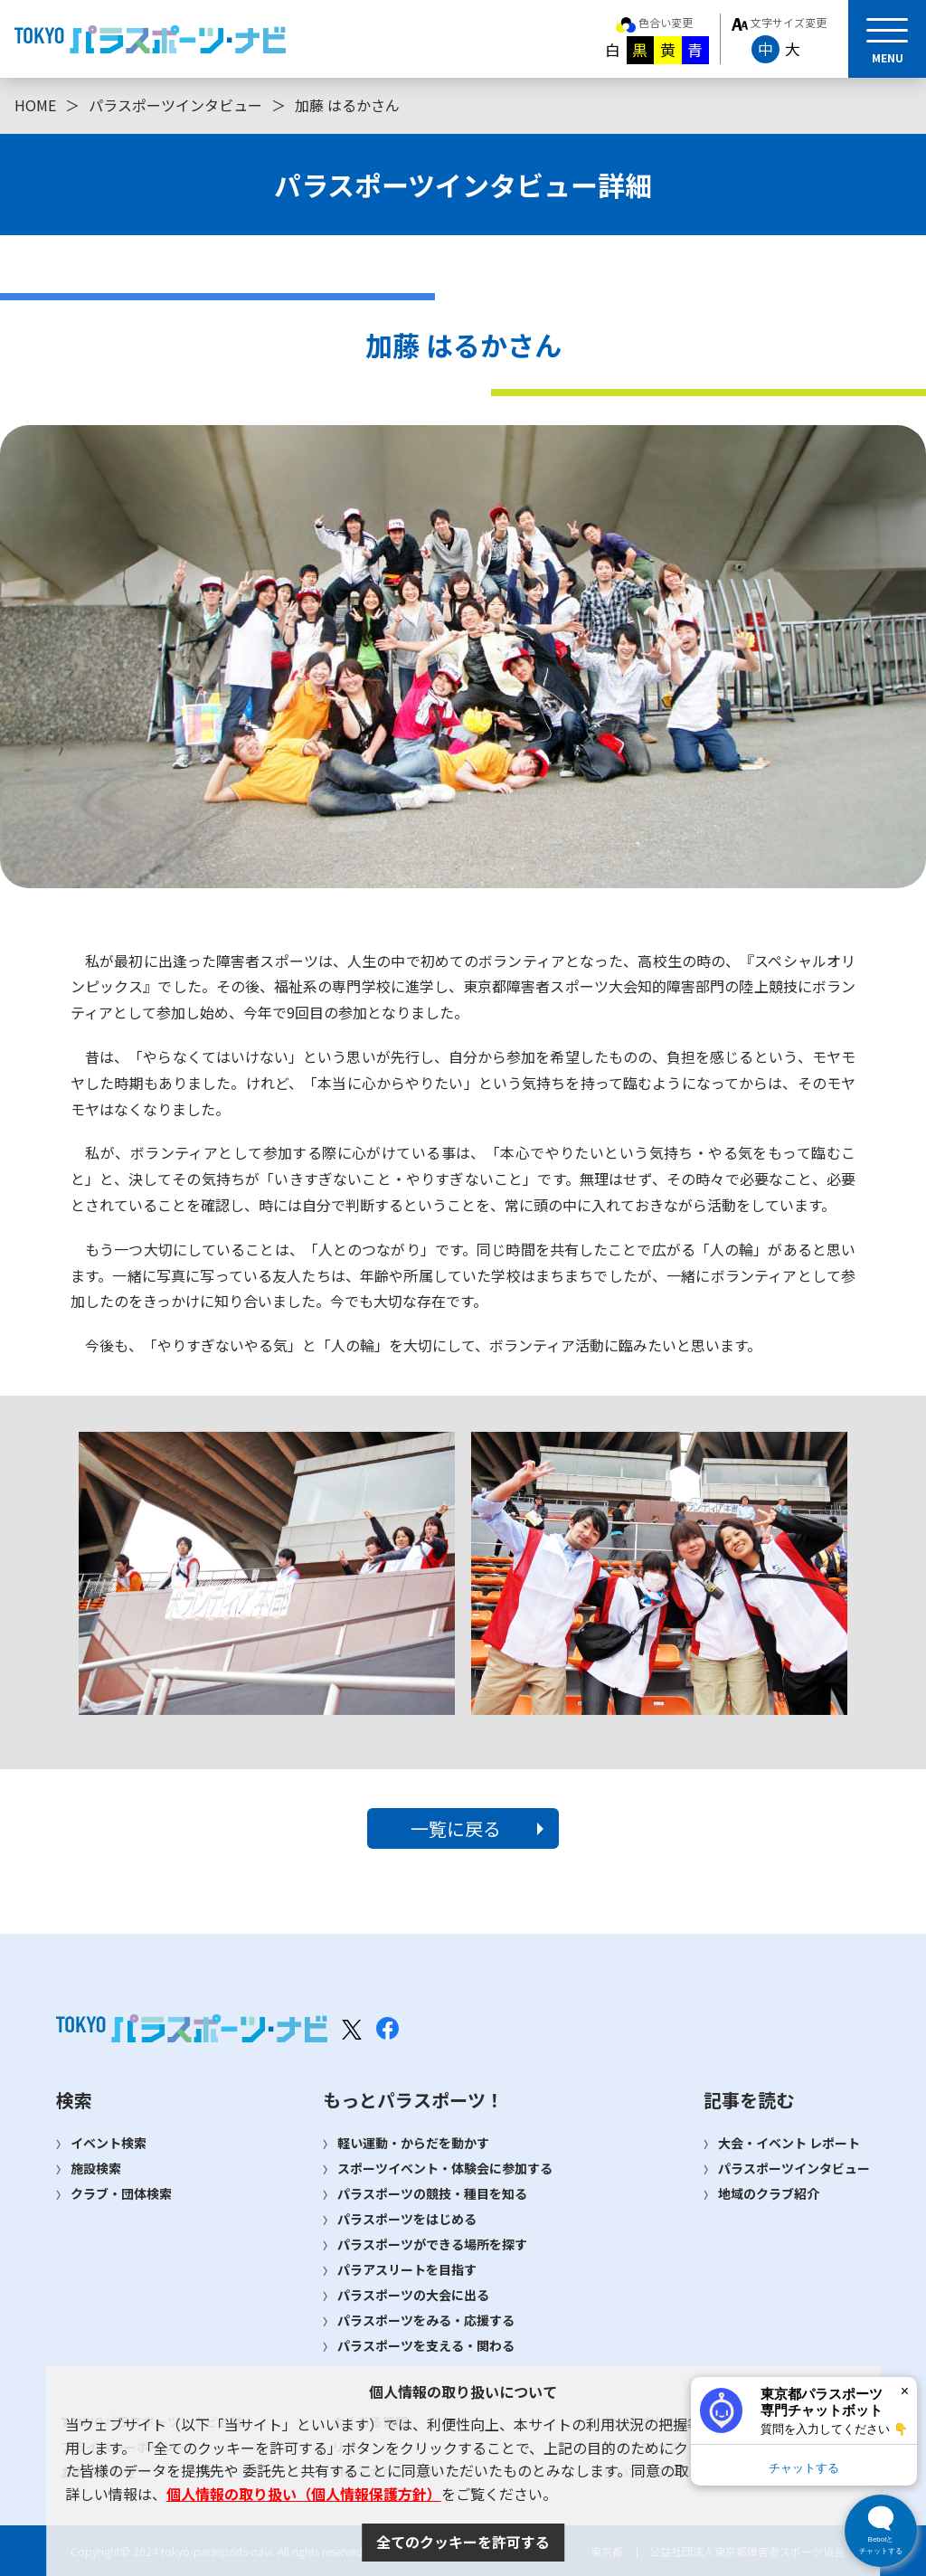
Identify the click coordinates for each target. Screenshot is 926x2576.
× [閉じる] (905, 2391)
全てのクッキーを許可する (463, 2541)
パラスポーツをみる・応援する (426, 2320)
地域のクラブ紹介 (768, 2193)
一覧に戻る (456, 1828)
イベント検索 (108, 2143)
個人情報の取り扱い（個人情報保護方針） (303, 2494)
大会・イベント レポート (789, 2143)
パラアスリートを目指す (407, 2269)
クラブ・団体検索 (121, 2193)
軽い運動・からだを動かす (413, 2143)
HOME (35, 105)
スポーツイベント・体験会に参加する (445, 2168)
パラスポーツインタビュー (175, 105)
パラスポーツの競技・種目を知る (432, 2193)
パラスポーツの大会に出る (413, 2295)
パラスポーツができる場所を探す (432, 2244)
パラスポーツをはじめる (407, 2219)
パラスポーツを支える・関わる (426, 2345)
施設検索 (96, 2168)
